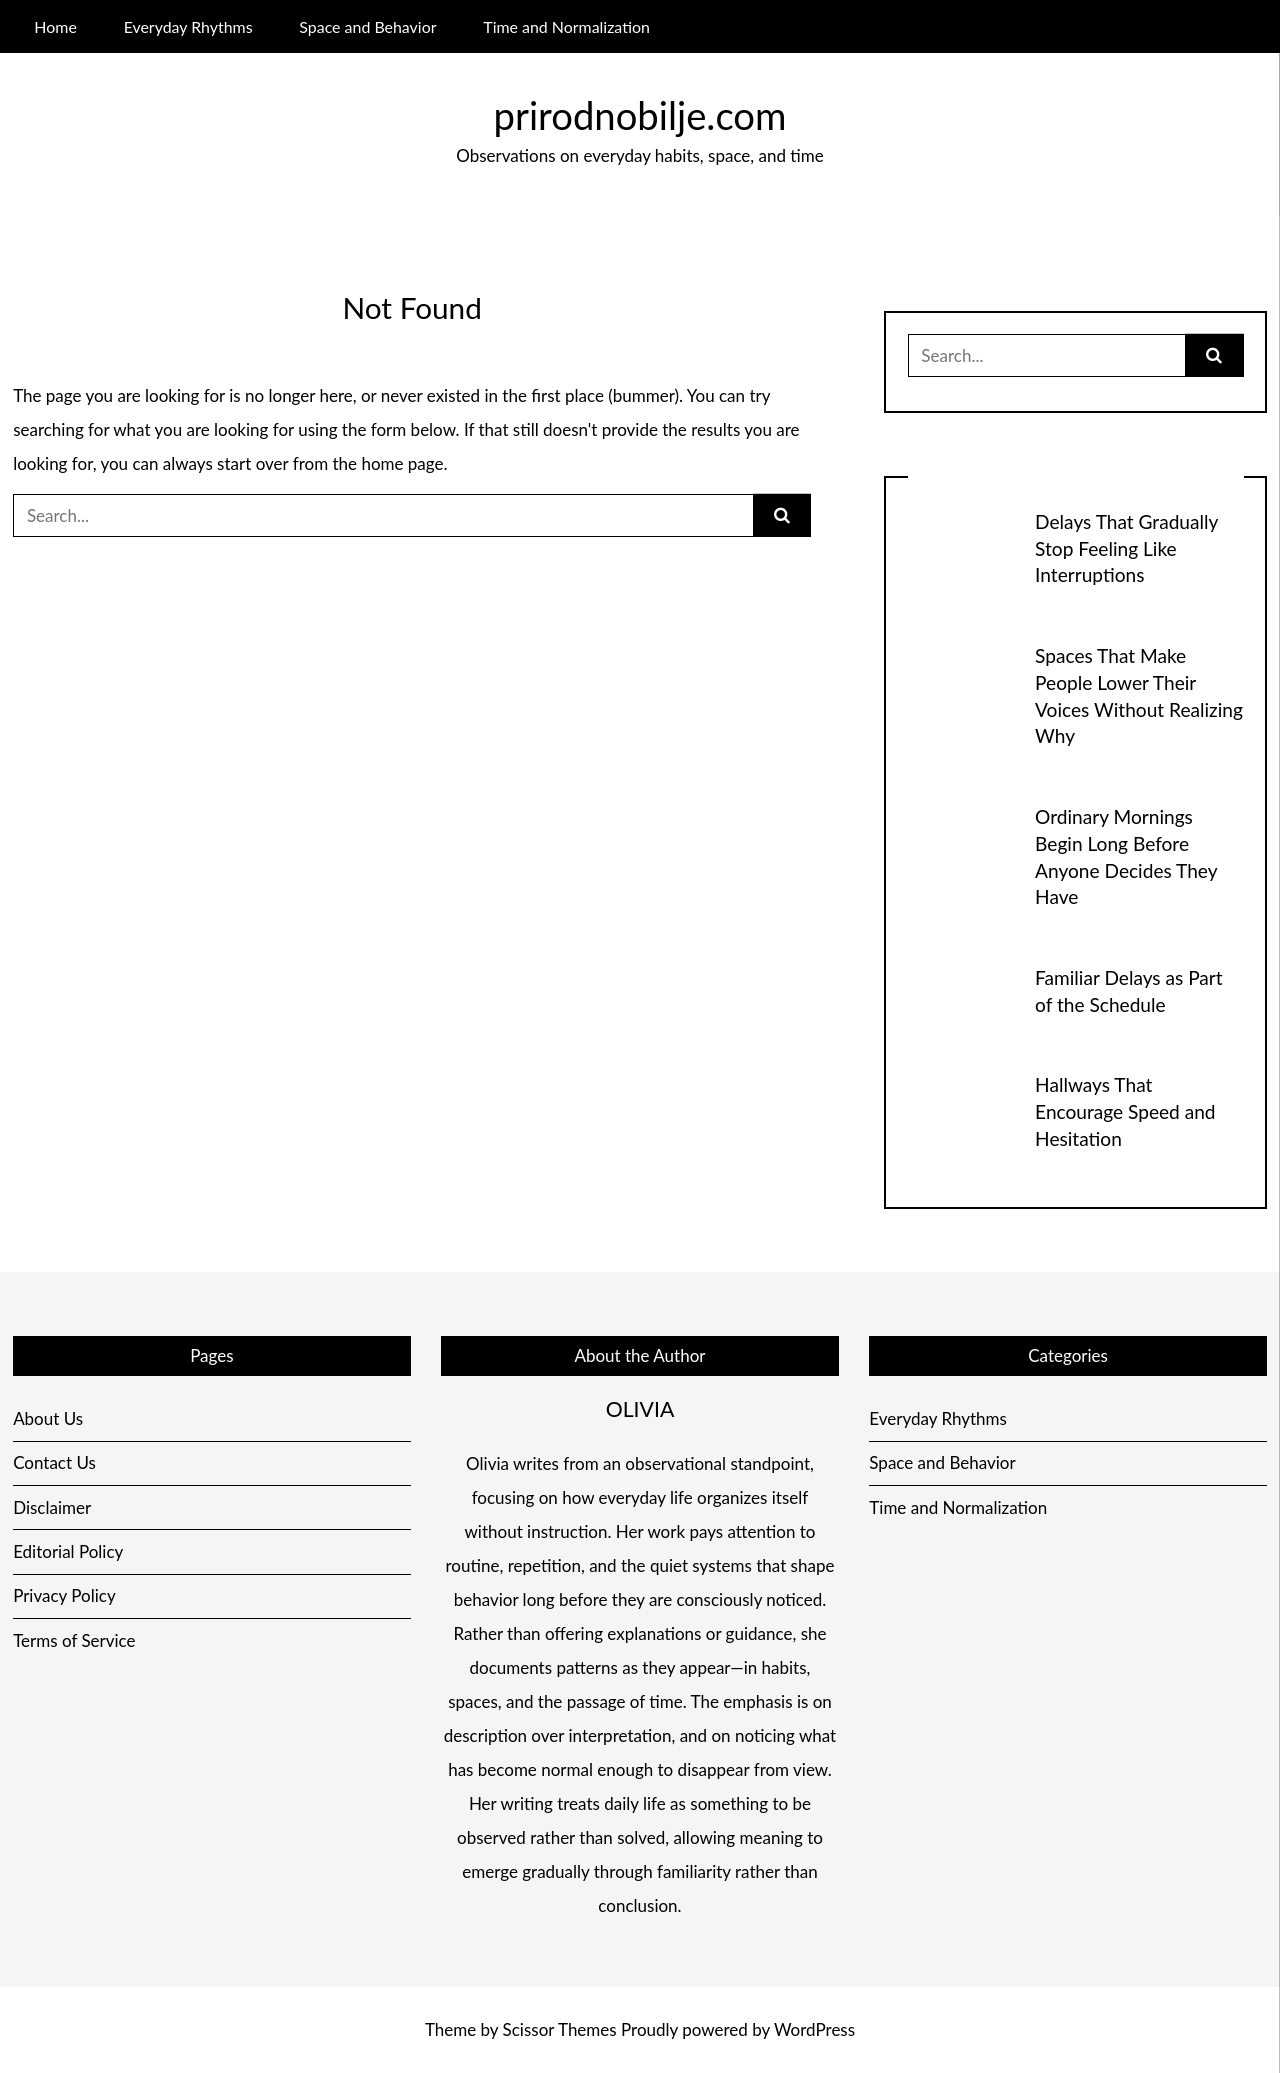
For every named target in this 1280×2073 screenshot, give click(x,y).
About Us (48, 1418)
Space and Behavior (367, 26)
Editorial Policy (68, 1551)
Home (55, 26)
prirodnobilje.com (640, 115)
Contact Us (54, 1462)
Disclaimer (52, 1507)
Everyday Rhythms (188, 26)
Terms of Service (74, 1640)
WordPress (814, 2029)
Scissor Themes (560, 2029)
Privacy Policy (64, 1595)
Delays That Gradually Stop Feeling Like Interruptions (1126, 548)
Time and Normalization (566, 26)
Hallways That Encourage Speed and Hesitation (1125, 1111)
